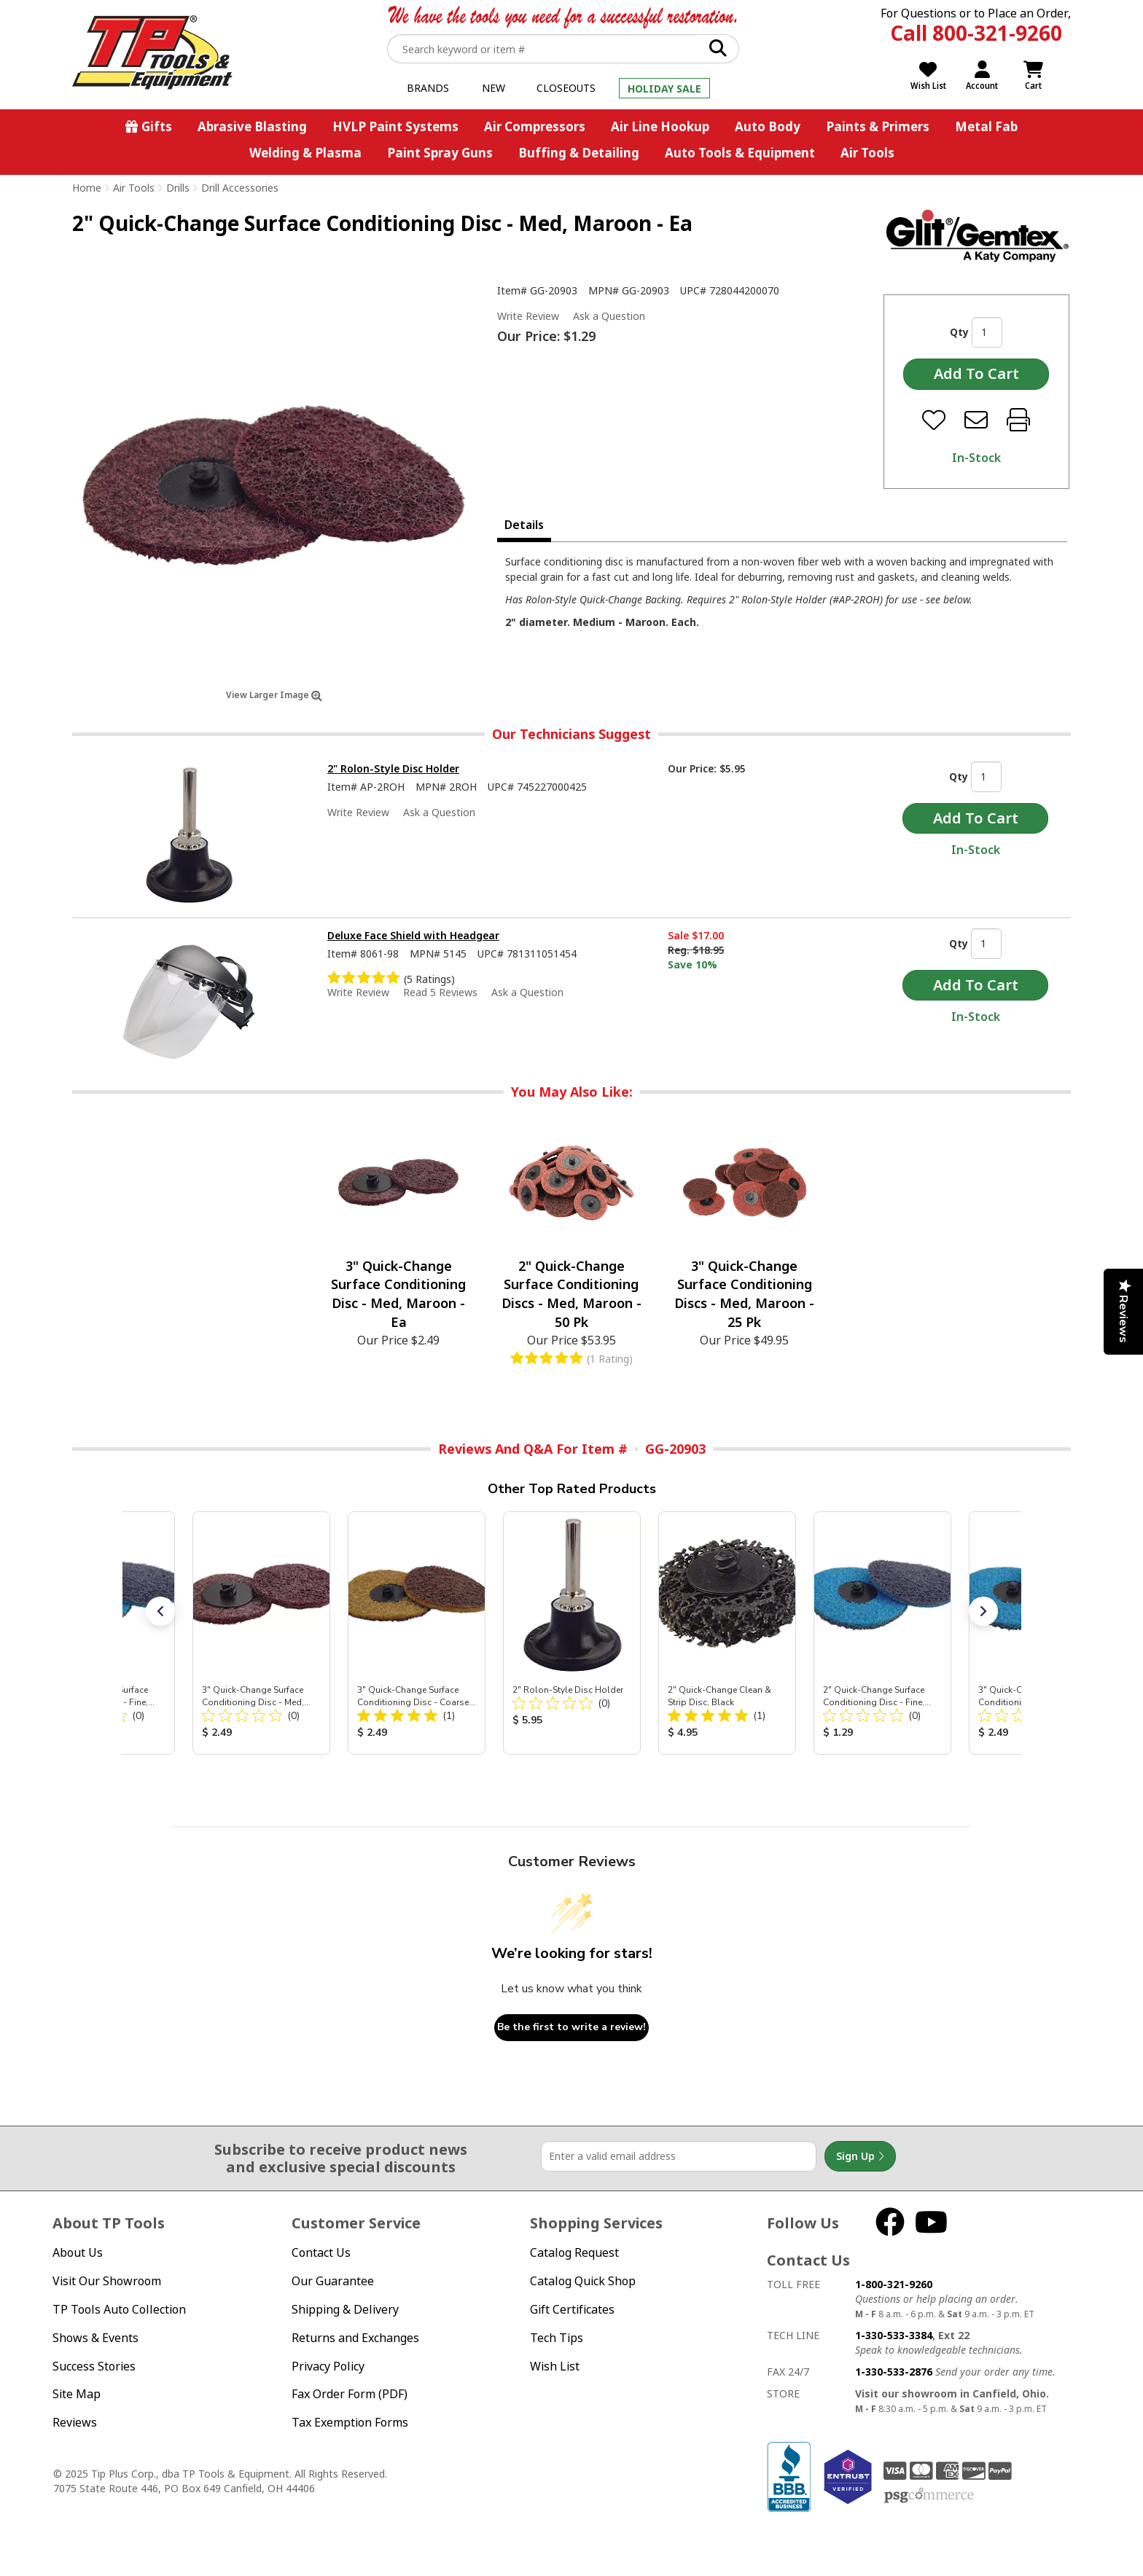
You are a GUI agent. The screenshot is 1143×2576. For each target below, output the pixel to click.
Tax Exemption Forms (350, 2422)
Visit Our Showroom (106, 2281)
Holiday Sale (664, 88)
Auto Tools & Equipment (740, 152)
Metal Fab (986, 126)
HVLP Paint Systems (395, 126)
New (493, 88)
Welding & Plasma (305, 152)
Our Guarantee (333, 2281)
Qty (959, 332)
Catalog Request (574, 2252)
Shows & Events (95, 2338)
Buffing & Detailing (578, 152)
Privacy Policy (328, 2366)
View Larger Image (274, 695)
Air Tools (867, 152)
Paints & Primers (877, 126)
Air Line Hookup (660, 126)
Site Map (76, 2394)
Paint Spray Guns (440, 152)
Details (524, 525)
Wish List (555, 2366)
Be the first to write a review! (571, 2027)
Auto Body (767, 126)
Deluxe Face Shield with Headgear (413, 935)
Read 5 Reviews (440, 992)
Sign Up (860, 2156)
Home (86, 188)
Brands (428, 88)
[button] (160, 1611)
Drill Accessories (239, 188)
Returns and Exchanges (355, 2338)
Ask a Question (609, 316)
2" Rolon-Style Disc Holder (393, 768)
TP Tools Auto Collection (119, 2309)
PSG (929, 2496)
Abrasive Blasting (252, 126)
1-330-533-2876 (893, 2372)
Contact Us (321, 2252)
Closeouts (566, 88)
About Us (77, 2252)
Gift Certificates (572, 2309)
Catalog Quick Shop (583, 2281)
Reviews (74, 2422)
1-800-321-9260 (893, 2284)
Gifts (156, 126)
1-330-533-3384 (893, 2335)
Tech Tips (556, 2338)
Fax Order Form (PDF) (349, 2394)
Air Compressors (534, 126)
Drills (178, 188)
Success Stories (94, 2366)
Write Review (528, 316)
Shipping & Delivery (345, 2309)
